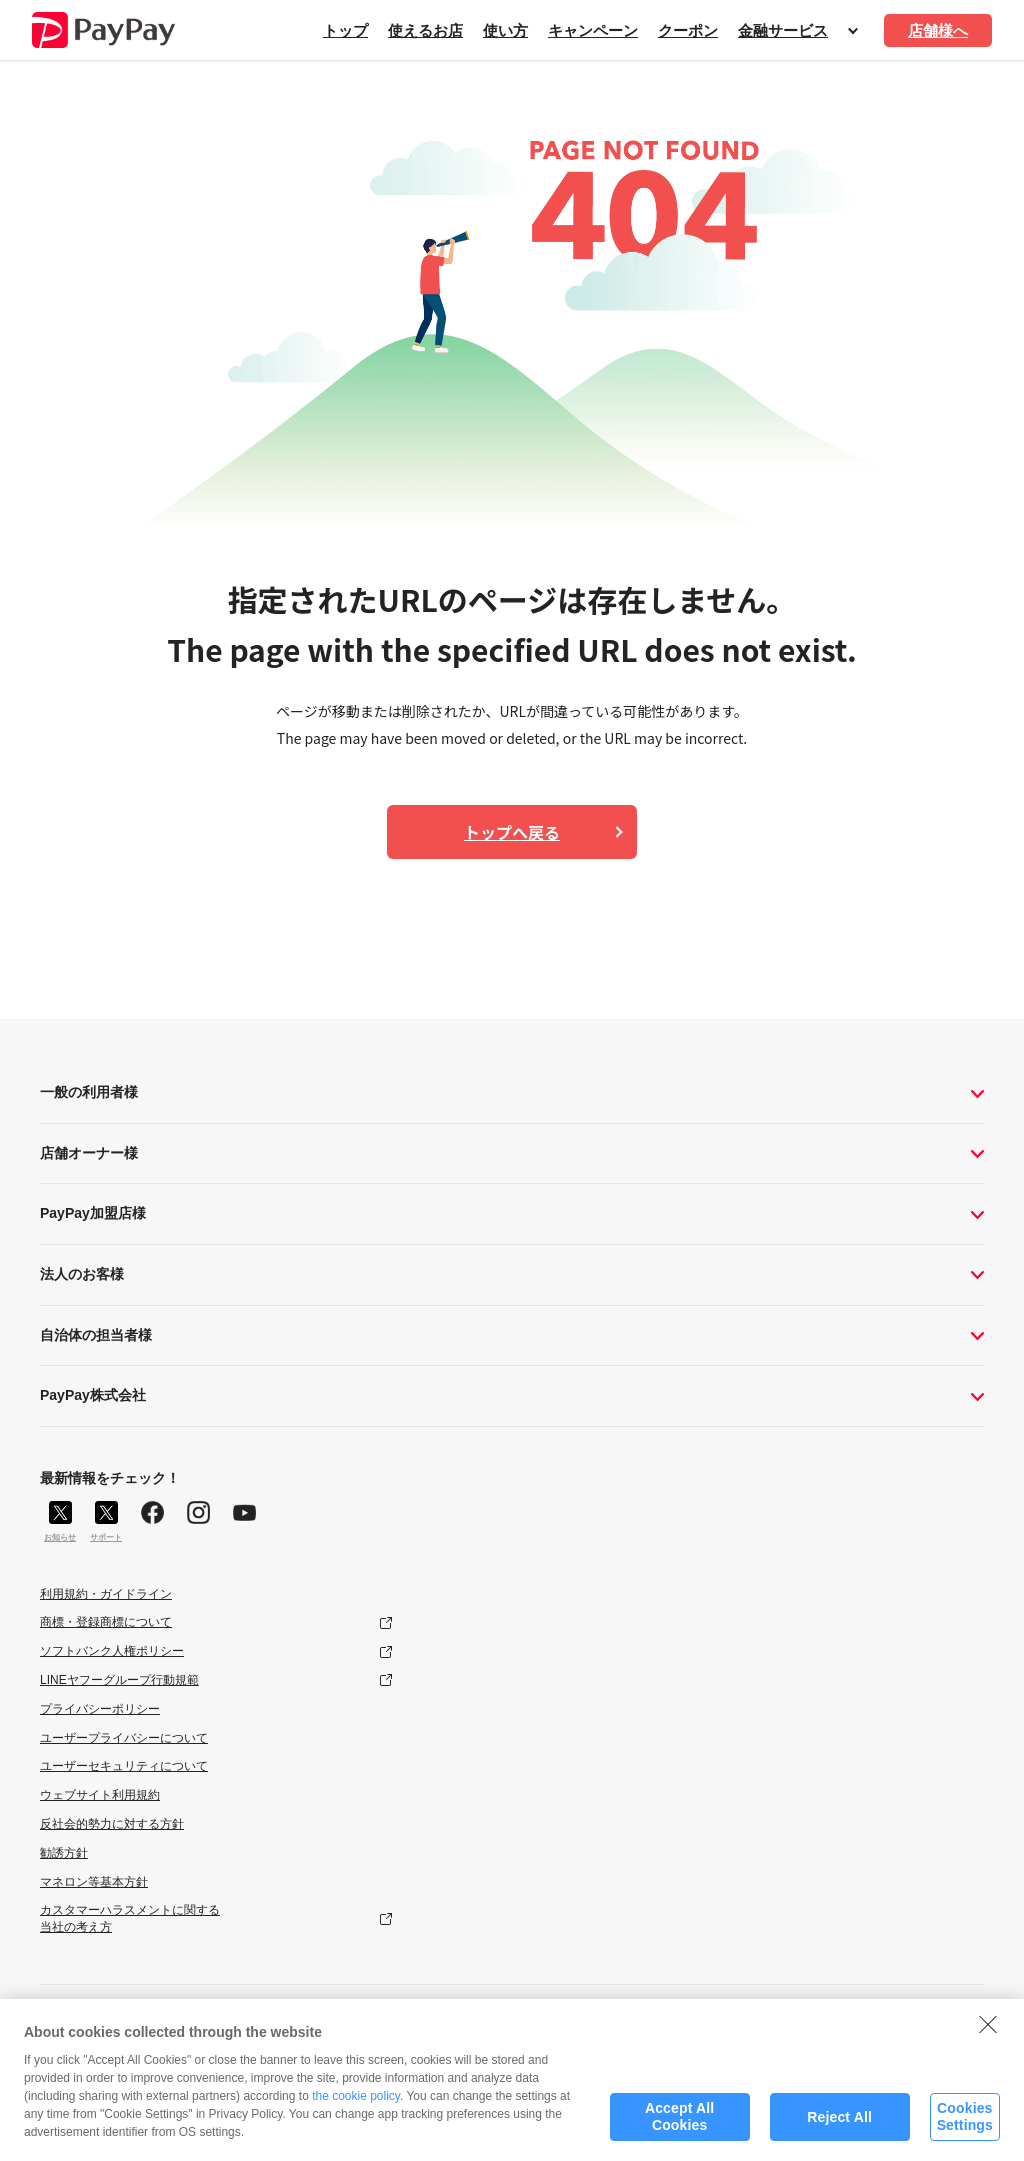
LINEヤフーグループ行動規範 (119, 1680)
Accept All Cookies (679, 2124)
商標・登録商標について (106, 1622)
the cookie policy (356, 2104)
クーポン (688, 30)
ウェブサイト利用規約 (100, 1795)
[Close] (988, 2031)
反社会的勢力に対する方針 (112, 1824)
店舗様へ (938, 30)
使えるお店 (425, 30)
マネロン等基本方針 (94, 1882)
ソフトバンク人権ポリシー (112, 1651)
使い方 (505, 30)
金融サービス (783, 30)
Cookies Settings (965, 2124)
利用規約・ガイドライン (106, 1594)
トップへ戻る (512, 832)
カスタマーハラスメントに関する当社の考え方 (130, 1918)
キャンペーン (593, 30)
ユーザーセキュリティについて (124, 1766)
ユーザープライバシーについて (124, 1738)
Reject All (839, 2124)
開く (853, 30)
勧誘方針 (64, 1853)
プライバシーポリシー (100, 1709)
